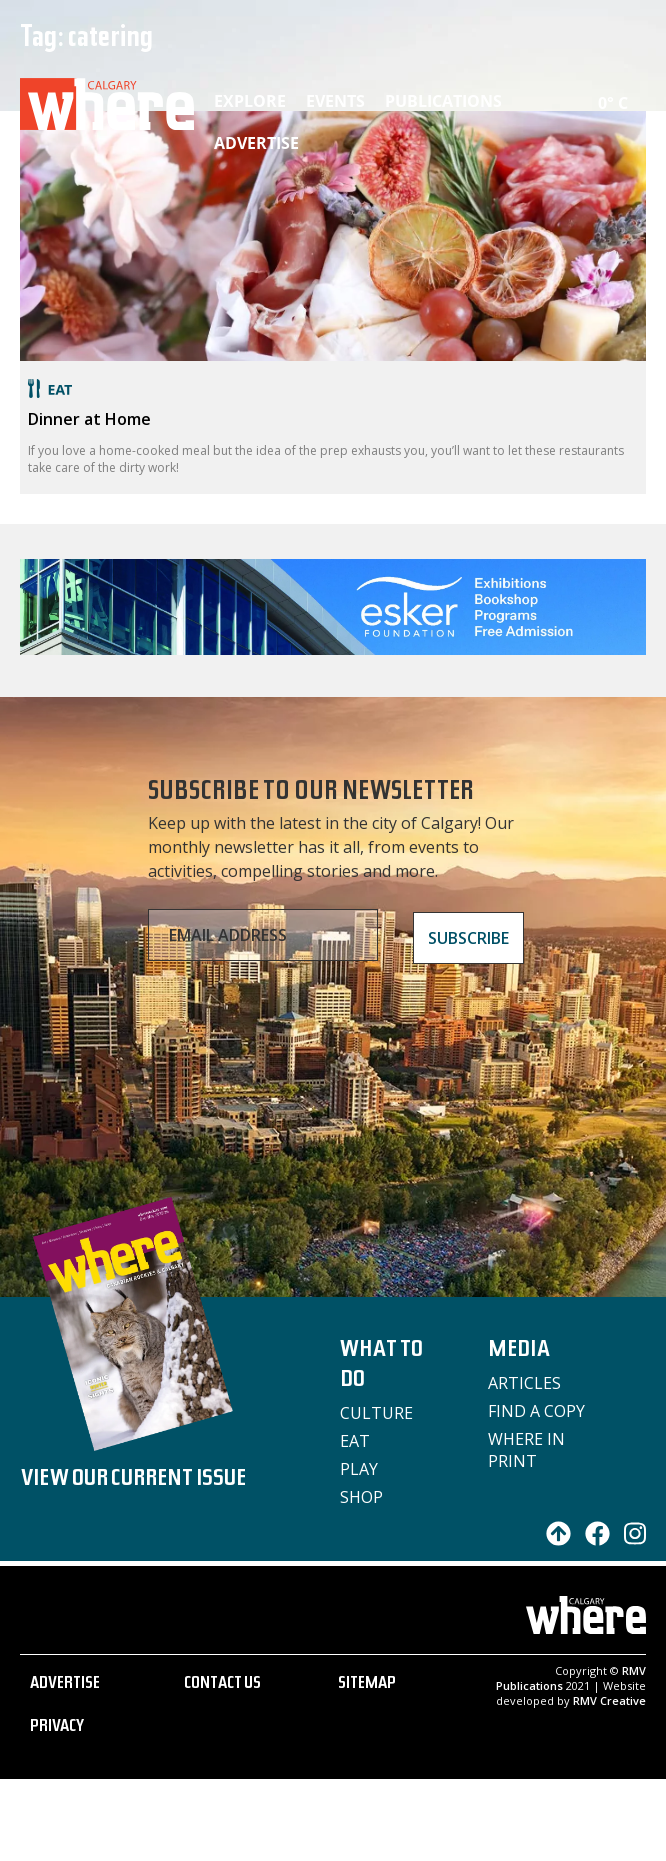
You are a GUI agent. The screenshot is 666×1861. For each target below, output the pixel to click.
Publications (443, 101)
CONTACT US (222, 1685)
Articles (524, 1383)
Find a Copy (536, 1411)
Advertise (256, 143)
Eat (355, 1441)
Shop (361, 1497)
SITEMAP (367, 1685)
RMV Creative (609, 1700)
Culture (376, 1413)
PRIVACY (57, 1728)
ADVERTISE (65, 1685)
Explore (250, 101)
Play (359, 1469)
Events (335, 101)
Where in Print (526, 1450)
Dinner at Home (89, 419)
